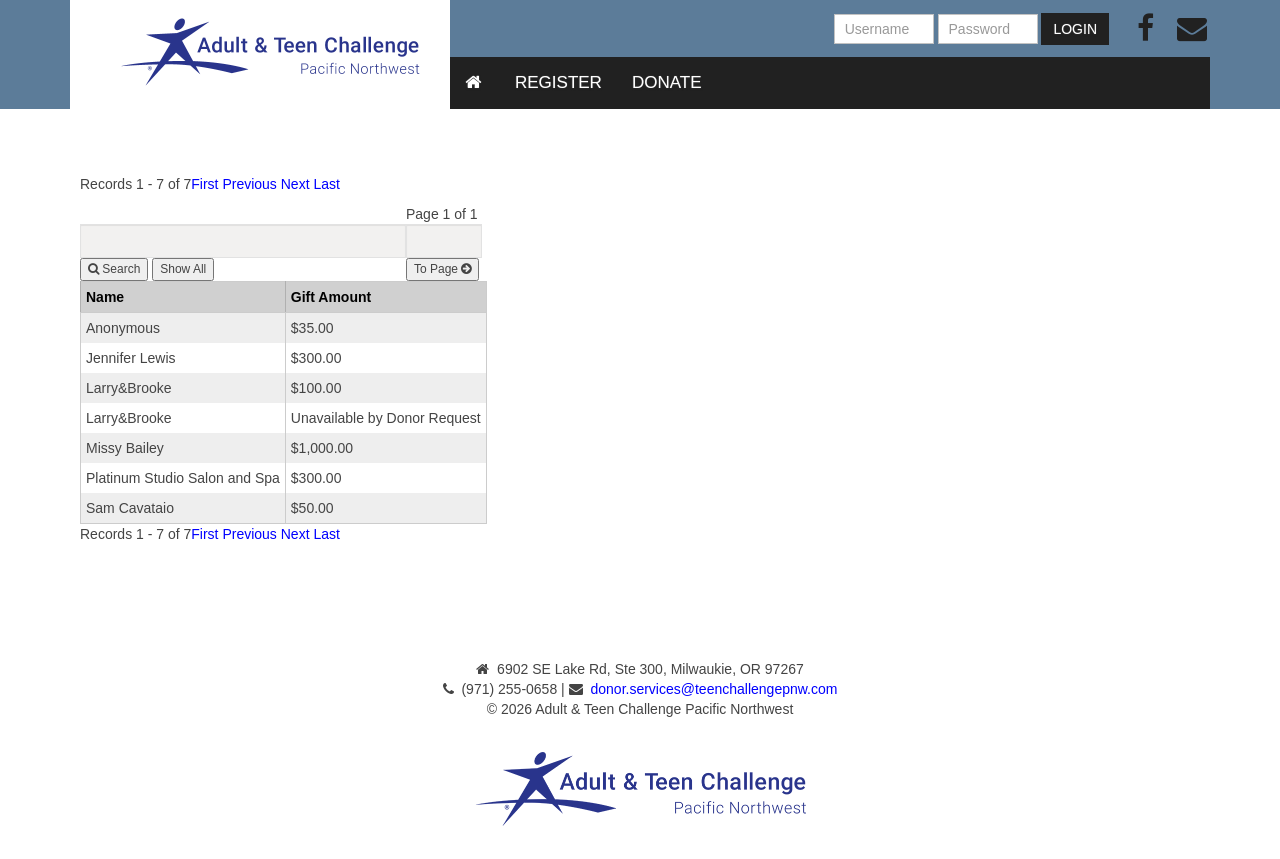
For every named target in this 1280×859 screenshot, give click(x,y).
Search (114, 269)
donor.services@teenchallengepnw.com (714, 689)
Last (326, 184)
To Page (442, 269)
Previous (249, 184)
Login (1075, 29)
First (204, 184)
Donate (667, 82)
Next (295, 184)
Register (558, 82)
